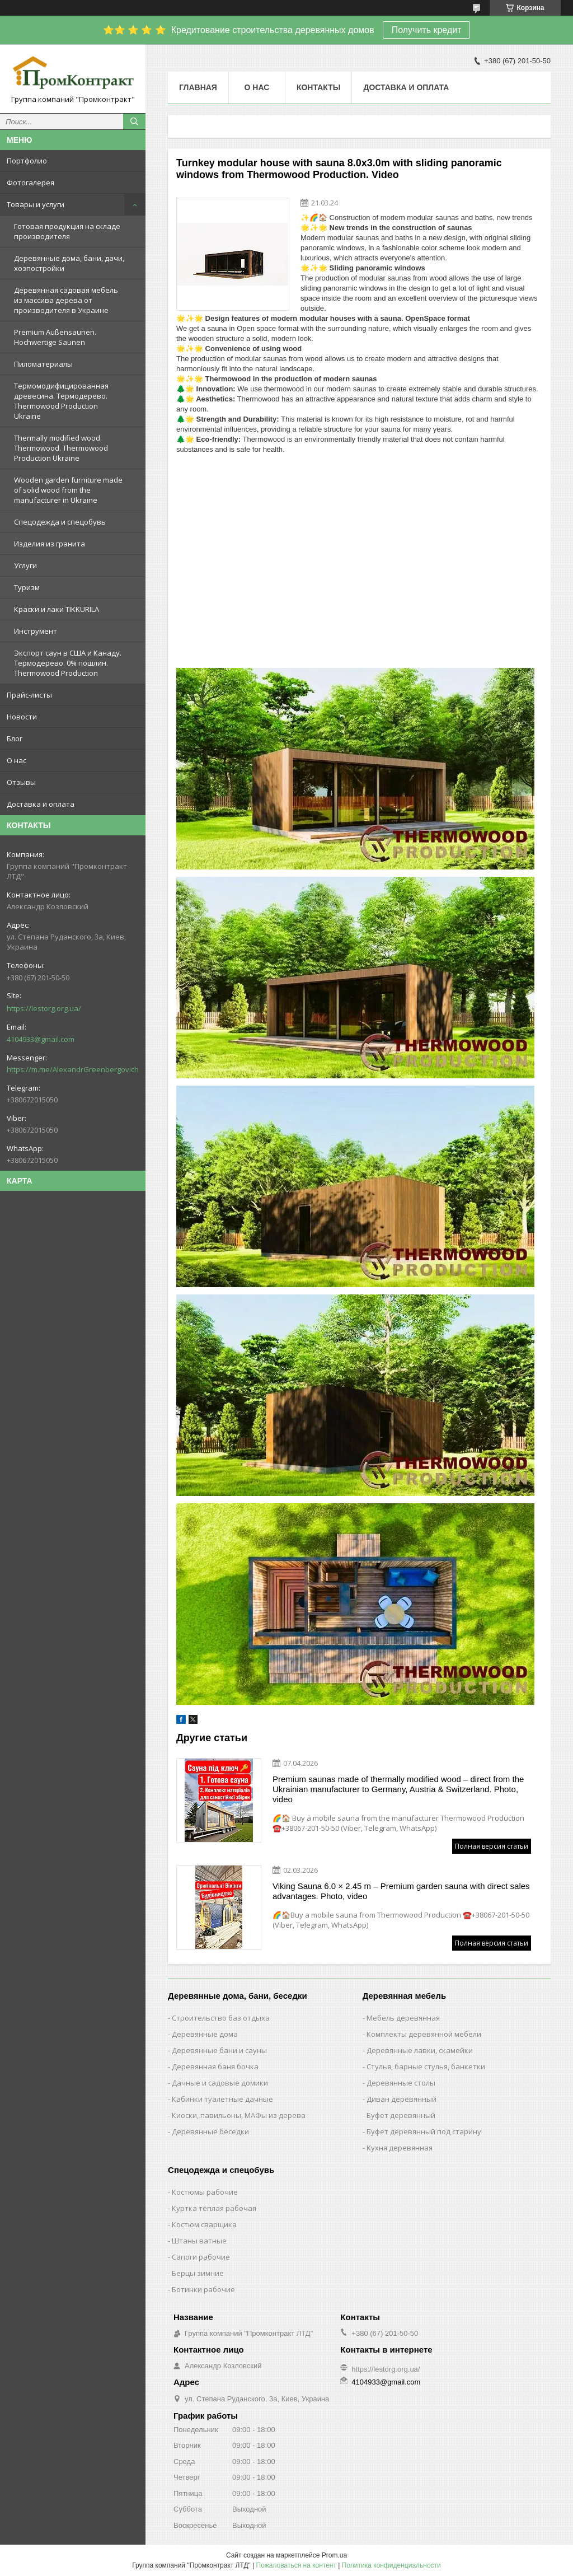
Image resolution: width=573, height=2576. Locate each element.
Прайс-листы (29, 695)
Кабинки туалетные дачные (222, 2099)
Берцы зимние (198, 2273)
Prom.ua (334, 2555)
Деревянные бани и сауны (219, 2050)
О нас (16, 760)
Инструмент (35, 631)
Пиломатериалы (43, 364)
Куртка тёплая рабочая (214, 2208)
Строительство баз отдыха (221, 2018)
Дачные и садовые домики (220, 2083)
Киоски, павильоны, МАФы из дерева (239, 2115)
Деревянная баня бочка (215, 2066)
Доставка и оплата (40, 804)
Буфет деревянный (401, 2115)
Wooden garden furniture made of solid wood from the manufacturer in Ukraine (68, 490)
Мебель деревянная (403, 2018)
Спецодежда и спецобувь (60, 522)
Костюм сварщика (204, 2224)
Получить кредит (427, 30)
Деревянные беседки (210, 2131)
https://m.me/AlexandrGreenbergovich (73, 1069)
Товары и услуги (35, 204)
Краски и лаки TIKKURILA (56, 609)
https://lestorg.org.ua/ (44, 1008)
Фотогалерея (30, 182)
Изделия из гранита (49, 544)
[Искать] (134, 121)
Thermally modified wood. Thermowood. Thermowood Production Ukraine (61, 448)
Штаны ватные (199, 2241)
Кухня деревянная (400, 2148)
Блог (14, 738)
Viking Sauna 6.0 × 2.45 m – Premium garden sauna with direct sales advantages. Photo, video (401, 1891)
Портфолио (27, 161)
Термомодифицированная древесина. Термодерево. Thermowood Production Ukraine (61, 401)
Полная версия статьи (491, 1846)
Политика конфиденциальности (391, 2565)
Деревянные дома (205, 2034)
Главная (198, 87)
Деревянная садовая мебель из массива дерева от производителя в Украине (66, 300)
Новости (22, 717)
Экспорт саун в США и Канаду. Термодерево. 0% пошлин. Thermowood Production (67, 663)
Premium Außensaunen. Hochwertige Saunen (55, 337)
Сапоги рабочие (201, 2257)
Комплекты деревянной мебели (424, 2034)
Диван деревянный (401, 2099)
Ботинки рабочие (203, 2289)
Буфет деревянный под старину (424, 2131)
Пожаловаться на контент (296, 2565)
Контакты (318, 87)
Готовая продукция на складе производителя (67, 231)
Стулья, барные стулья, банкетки (426, 2066)
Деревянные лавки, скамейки (420, 2050)
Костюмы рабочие (205, 2192)
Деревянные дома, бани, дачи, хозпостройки (69, 263)
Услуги (25, 565)
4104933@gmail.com (40, 1039)
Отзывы (21, 782)
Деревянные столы (401, 2083)
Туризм (27, 587)
